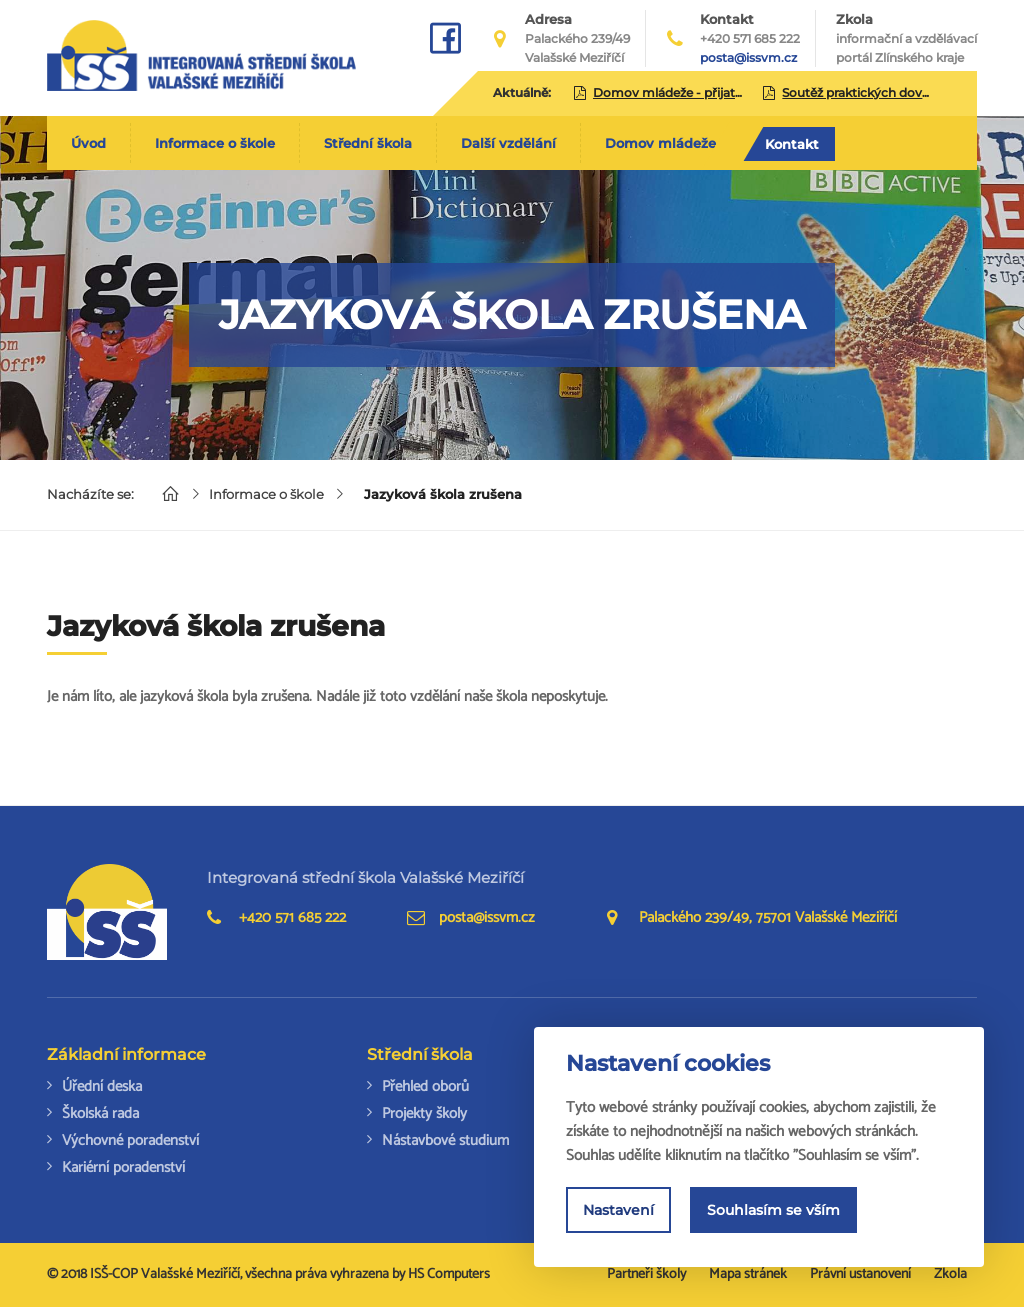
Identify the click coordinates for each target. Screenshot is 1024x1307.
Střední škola (368, 143)
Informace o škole (215, 143)
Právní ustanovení (860, 1274)
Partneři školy (646, 1274)
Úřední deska (102, 1086)
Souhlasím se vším (773, 1212)
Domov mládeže (660, 143)
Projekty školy (424, 1113)
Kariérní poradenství (123, 1167)
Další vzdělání (508, 143)
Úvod (88, 143)
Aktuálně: (522, 92)
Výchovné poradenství (130, 1140)
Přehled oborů (425, 1086)
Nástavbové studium (445, 1140)
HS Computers (449, 1274)
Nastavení (618, 1212)
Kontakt (792, 144)
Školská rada (100, 1113)
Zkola (906, 39)
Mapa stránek (748, 1274)
